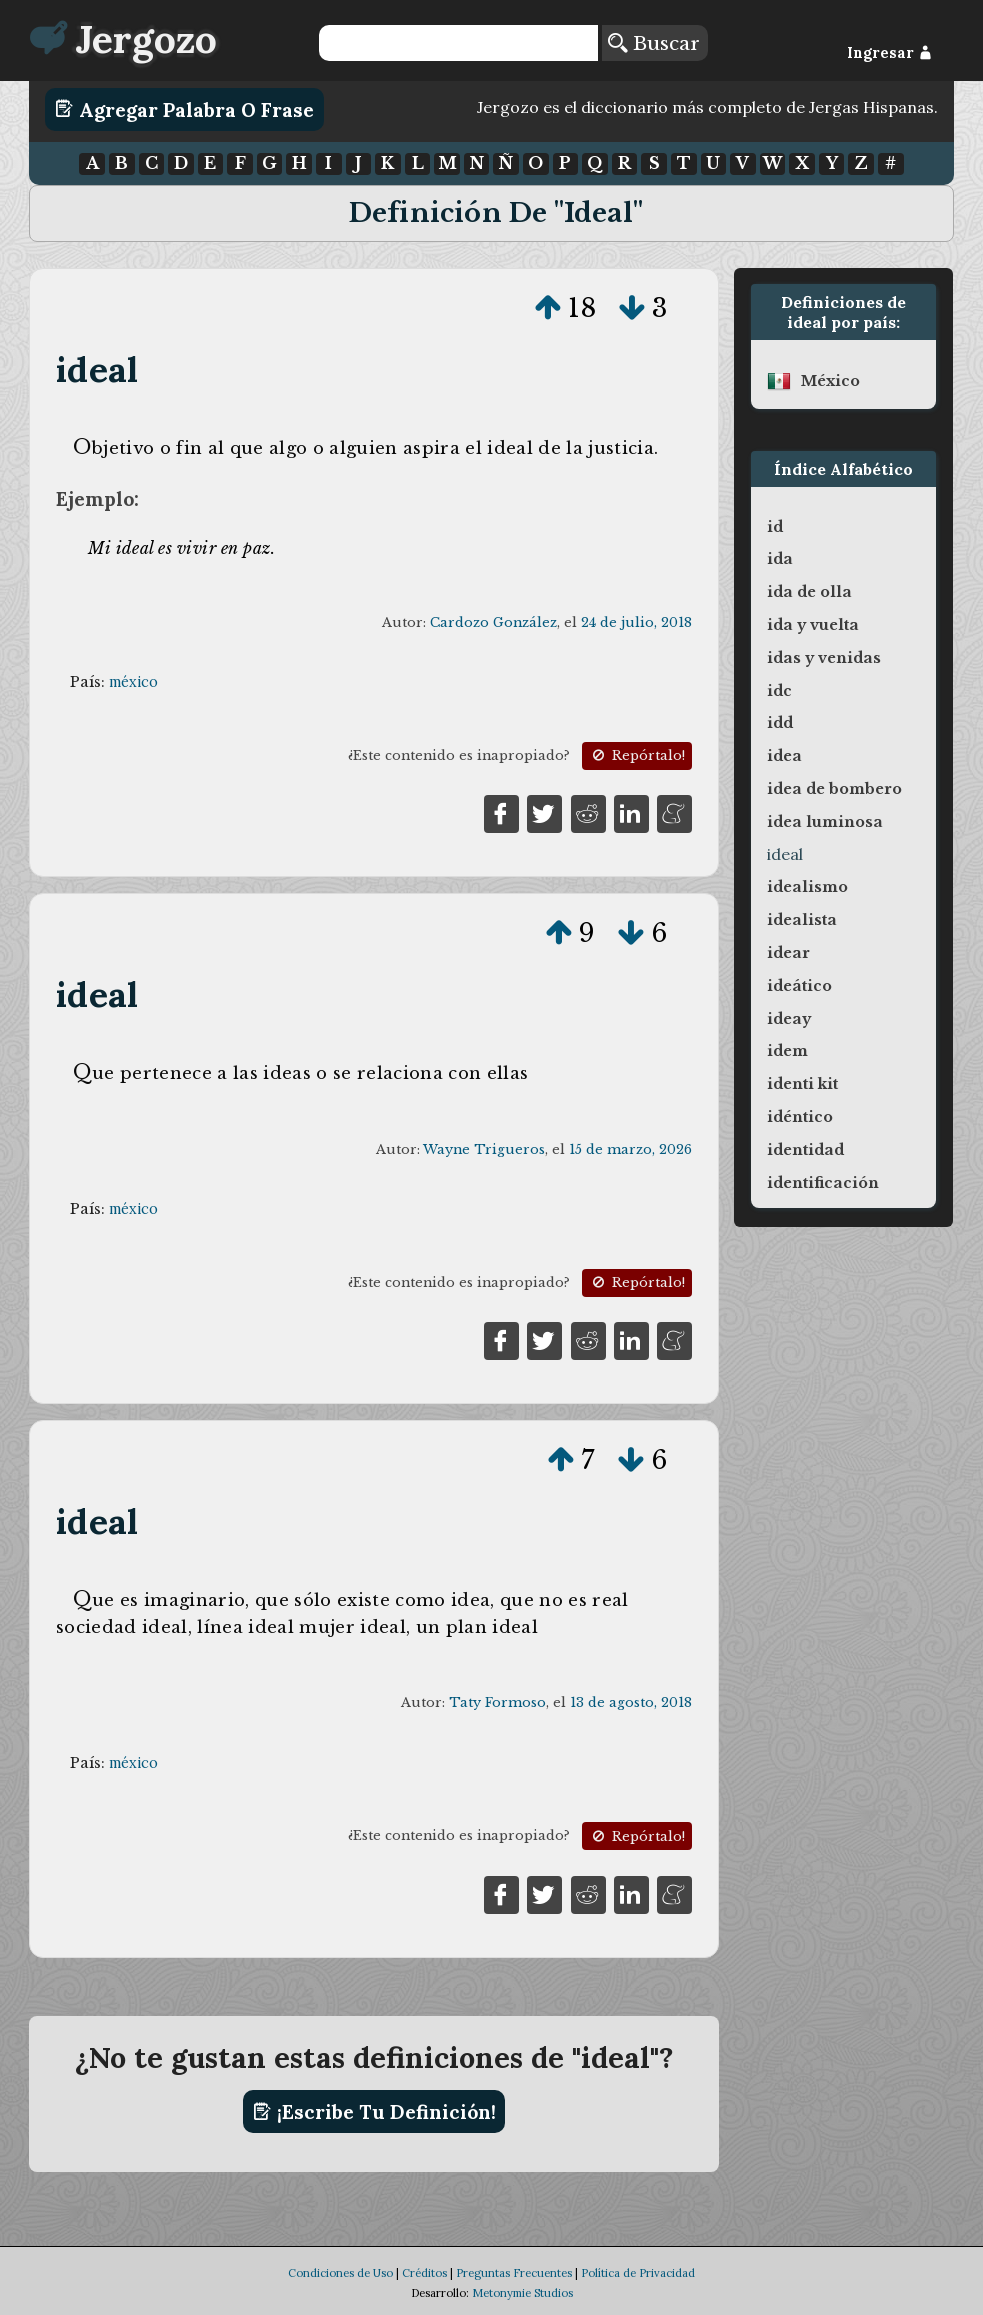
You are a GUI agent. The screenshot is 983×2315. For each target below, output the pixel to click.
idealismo (807, 887)
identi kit (802, 1084)
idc (779, 691)
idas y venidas (824, 658)
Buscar (654, 43)
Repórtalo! (637, 755)
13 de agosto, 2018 (631, 1702)
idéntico (800, 1117)
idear (788, 953)
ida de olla (809, 592)
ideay (789, 1019)
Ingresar (889, 53)
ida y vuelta (813, 625)
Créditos (424, 2273)
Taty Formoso (497, 1702)
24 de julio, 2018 (636, 622)
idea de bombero (834, 789)
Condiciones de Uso (340, 2273)
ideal (97, 369)
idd (780, 723)
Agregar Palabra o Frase (184, 109)
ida (780, 559)
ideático (799, 986)
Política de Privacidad (638, 2273)
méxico (133, 682)
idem (787, 1051)
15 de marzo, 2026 (630, 1149)
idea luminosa (825, 822)
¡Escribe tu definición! (374, 2112)
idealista (802, 920)
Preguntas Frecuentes (514, 2273)
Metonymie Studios (522, 2293)
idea (784, 756)
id (775, 527)
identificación (823, 1183)
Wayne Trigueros (484, 1149)
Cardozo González (493, 622)
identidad (805, 1150)
